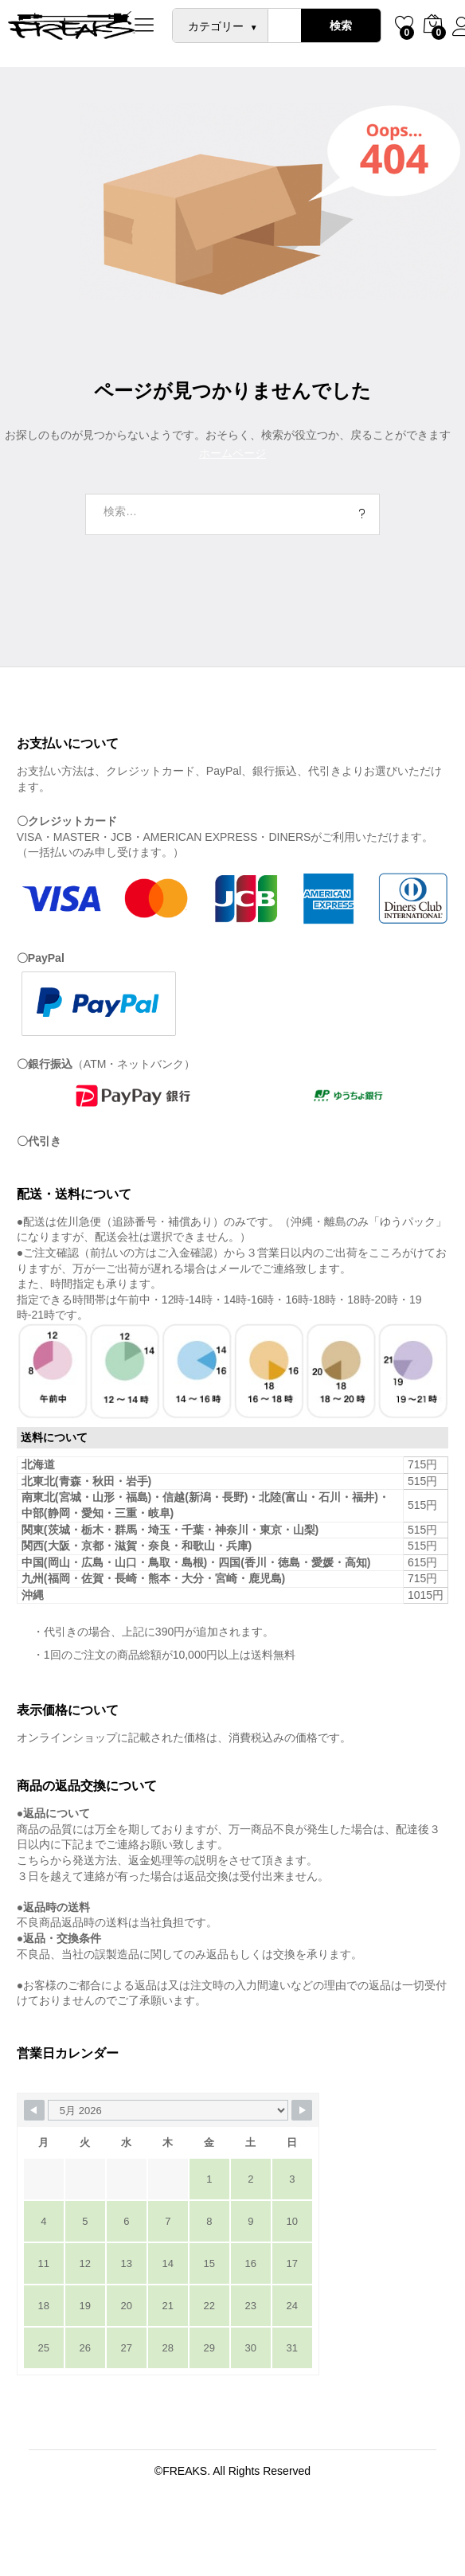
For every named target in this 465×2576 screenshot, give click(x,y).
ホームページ (232, 453)
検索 (341, 25)
